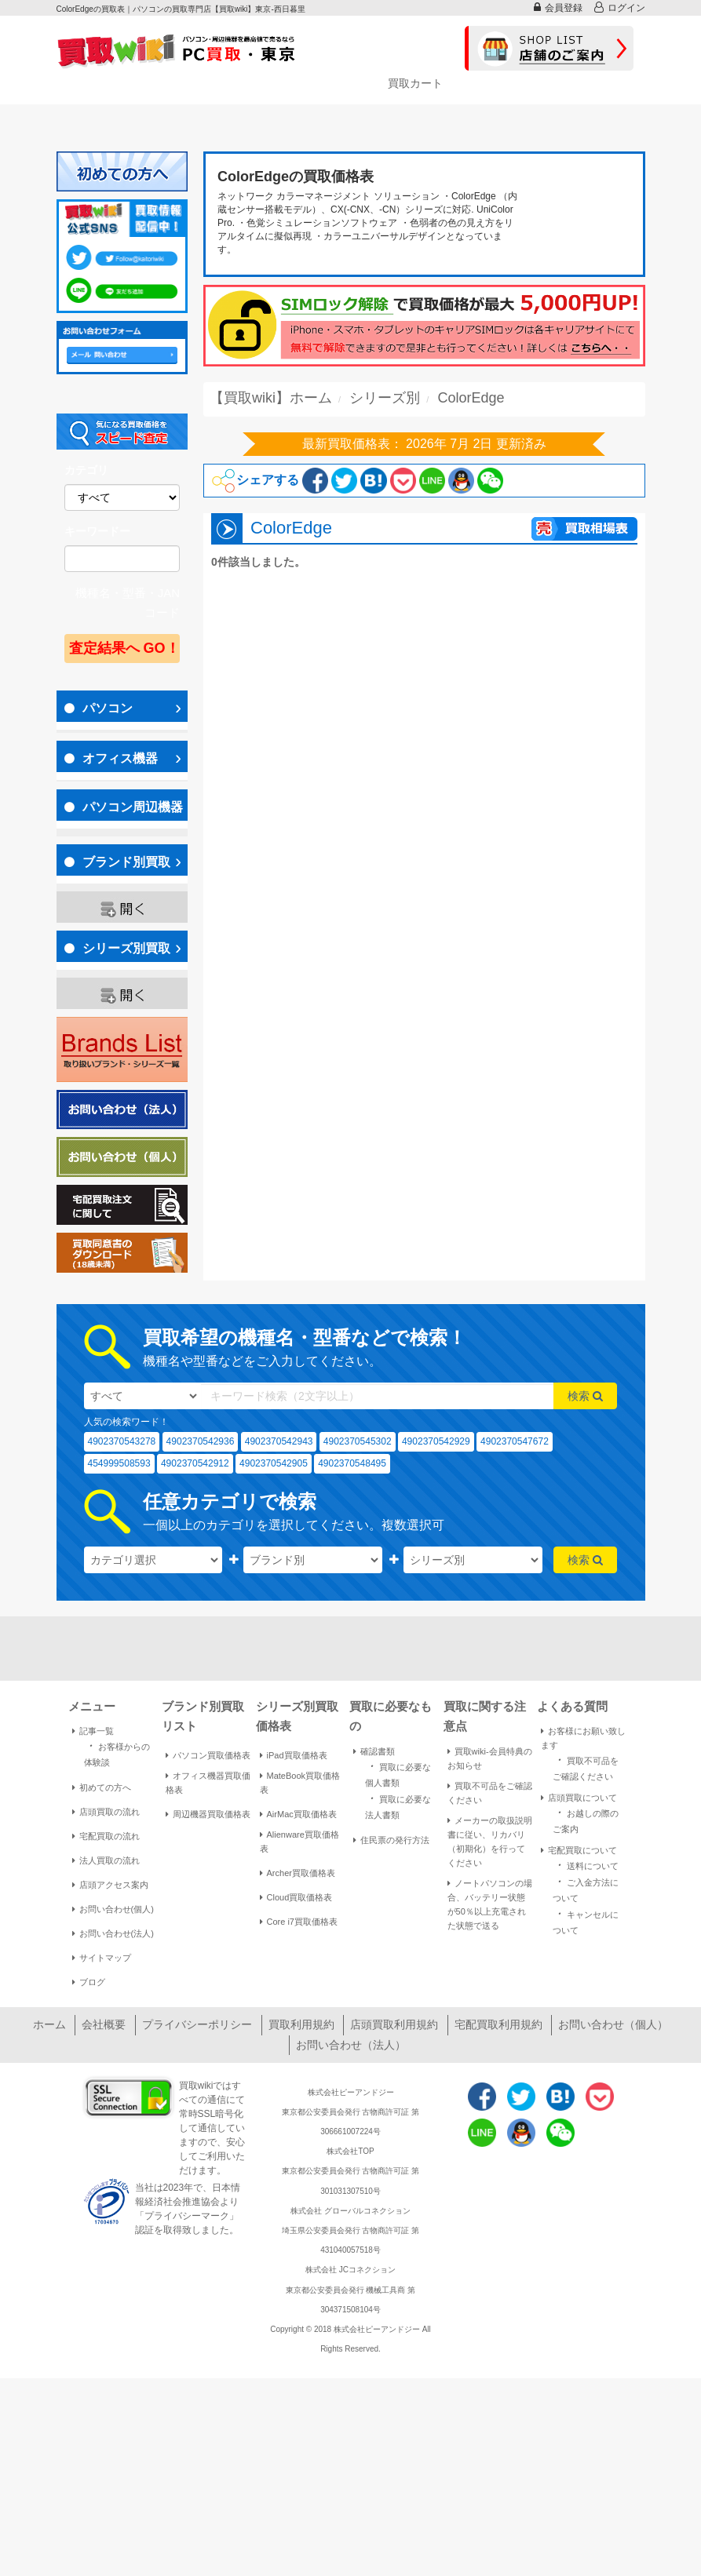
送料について (586, 1864)
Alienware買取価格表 (299, 1841)
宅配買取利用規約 (498, 2024)
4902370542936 (200, 1441)
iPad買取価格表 (293, 1755)
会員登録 (558, 7)
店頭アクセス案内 (110, 1884)
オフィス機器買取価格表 (208, 1782)
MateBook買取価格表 (300, 1782)
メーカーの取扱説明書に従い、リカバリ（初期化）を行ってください (489, 1841)
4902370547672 (514, 1441)
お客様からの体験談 (117, 1753)
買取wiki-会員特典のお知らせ (489, 1758)
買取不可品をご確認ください (489, 1793)
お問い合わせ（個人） (613, 2024)
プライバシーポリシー (197, 2024)
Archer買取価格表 (297, 1873)
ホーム (49, 2024)
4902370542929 (436, 1441)
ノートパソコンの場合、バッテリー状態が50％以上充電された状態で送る (489, 1904)
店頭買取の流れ (106, 1811)
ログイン (619, 7)
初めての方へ (101, 1787)
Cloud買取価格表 (296, 1897)
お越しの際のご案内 (586, 1819)
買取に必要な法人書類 (398, 1805)
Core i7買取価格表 (299, 1921)
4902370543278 (122, 1441)
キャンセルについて (586, 1921)
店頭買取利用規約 (394, 2024)
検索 (585, 1396)
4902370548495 (352, 1463)
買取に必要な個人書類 (398, 1773)
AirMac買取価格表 (298, 1814)
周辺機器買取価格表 (208, 1814)
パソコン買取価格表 (208, 1755)
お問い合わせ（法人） (351, 2045)
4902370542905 (273, 1463)
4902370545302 (357, 1441)
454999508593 (119, 1463)
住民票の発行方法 (391, 1840)
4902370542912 (195, 1463)
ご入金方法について (586, 1889)
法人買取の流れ (106, 1860)
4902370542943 (279, 1441)
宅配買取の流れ (106, 1836)
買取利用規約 (301, 2024)
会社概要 (104, 2024)
